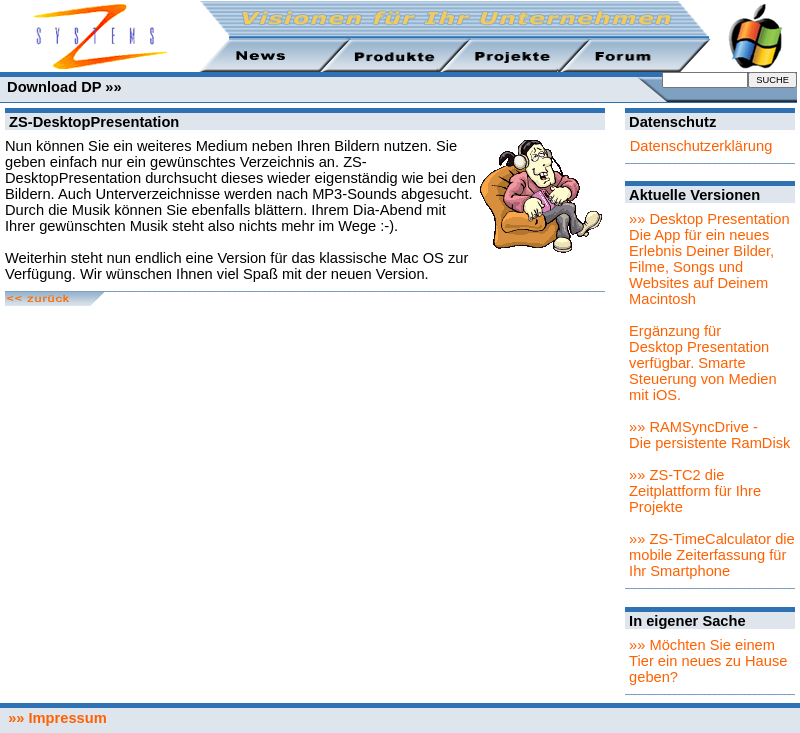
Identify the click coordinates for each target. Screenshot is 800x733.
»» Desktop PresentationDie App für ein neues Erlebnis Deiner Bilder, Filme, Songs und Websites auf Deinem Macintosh (709, 259)
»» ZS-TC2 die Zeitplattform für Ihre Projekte (695, 491)
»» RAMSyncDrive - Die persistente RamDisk (709, 435)
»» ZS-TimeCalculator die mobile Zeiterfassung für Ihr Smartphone (712, 555)
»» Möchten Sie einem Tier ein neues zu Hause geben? (708, 661)
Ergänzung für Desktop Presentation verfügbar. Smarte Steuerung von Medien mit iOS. (702, 363)
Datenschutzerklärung (701, 146)
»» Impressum (53, 718)
